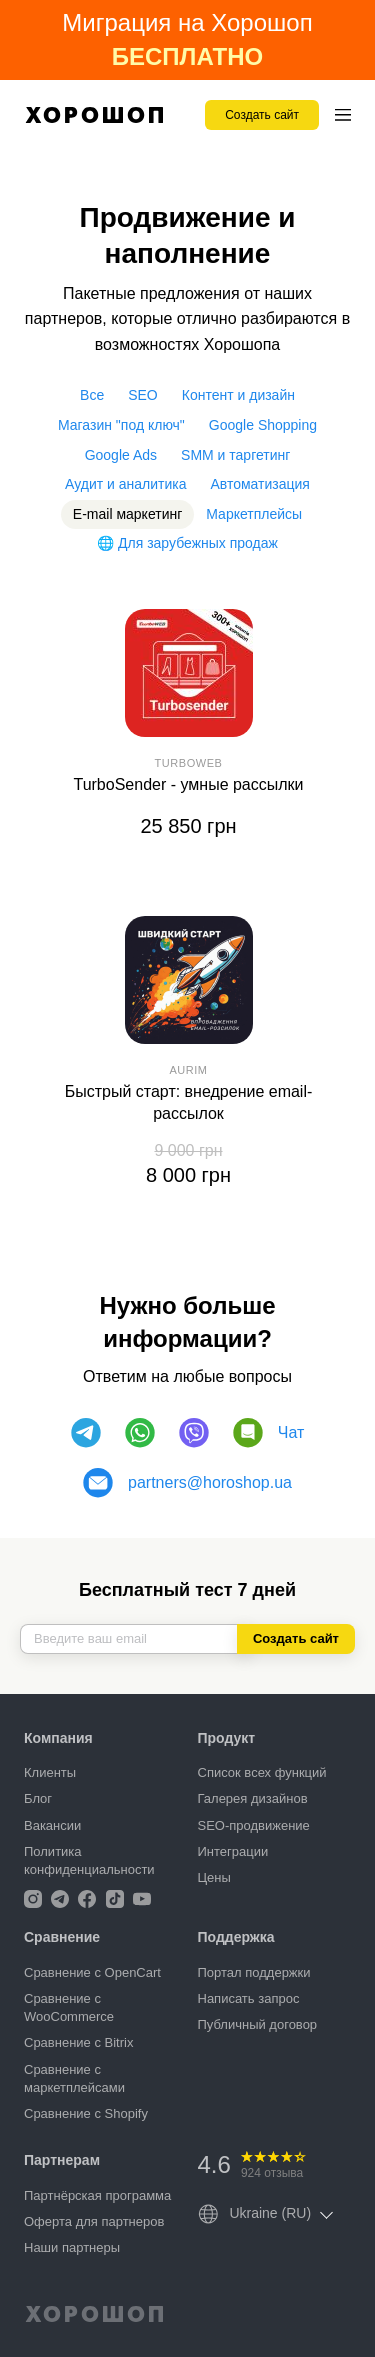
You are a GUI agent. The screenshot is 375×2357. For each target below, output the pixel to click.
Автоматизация (259, 484)
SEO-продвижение (254, 1825)
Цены (214, 1877)
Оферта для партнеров (94, 2221)
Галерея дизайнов (253, 1798)
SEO (143, 395)
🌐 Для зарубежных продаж (187, 543)
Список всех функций (262, 1772)
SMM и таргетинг (235, 455)
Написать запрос (249, 1998)
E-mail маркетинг (127, 514)
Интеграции (233, 1851)
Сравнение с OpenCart (92, 1972)
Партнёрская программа (97, 2195)
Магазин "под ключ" (121, 425)
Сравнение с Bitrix (78, 2042)
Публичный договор (258, 2024)
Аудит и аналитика (125, 484)
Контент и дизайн (238, 395)
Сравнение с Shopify (86, 2113)
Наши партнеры (72, 2247)
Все (92, 395)
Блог (38, 1798)
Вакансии (52, 1825)
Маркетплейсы (254, 514)
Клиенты (50, 1772)
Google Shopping (263, 425)
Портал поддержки (254, 1972)
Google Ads (121, 455)
